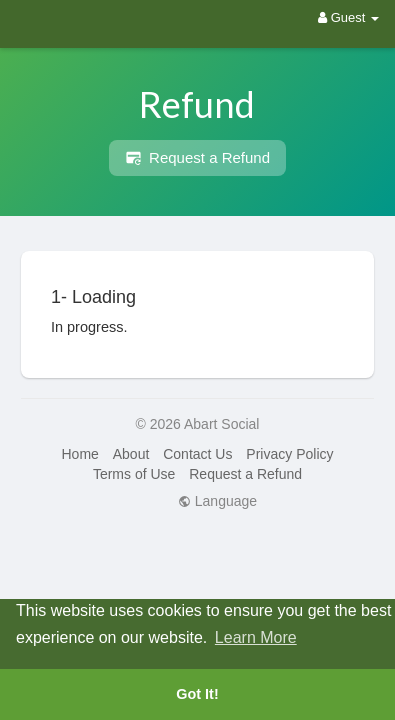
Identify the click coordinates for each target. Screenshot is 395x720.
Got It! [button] (197, 694)
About (131, 454)
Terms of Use (134, 474)
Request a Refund (197, 158)
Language (217, 501)
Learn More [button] (256, 637)
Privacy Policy (289, 454)
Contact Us (197, 454)
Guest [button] (348, 17)
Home (79, 454)
